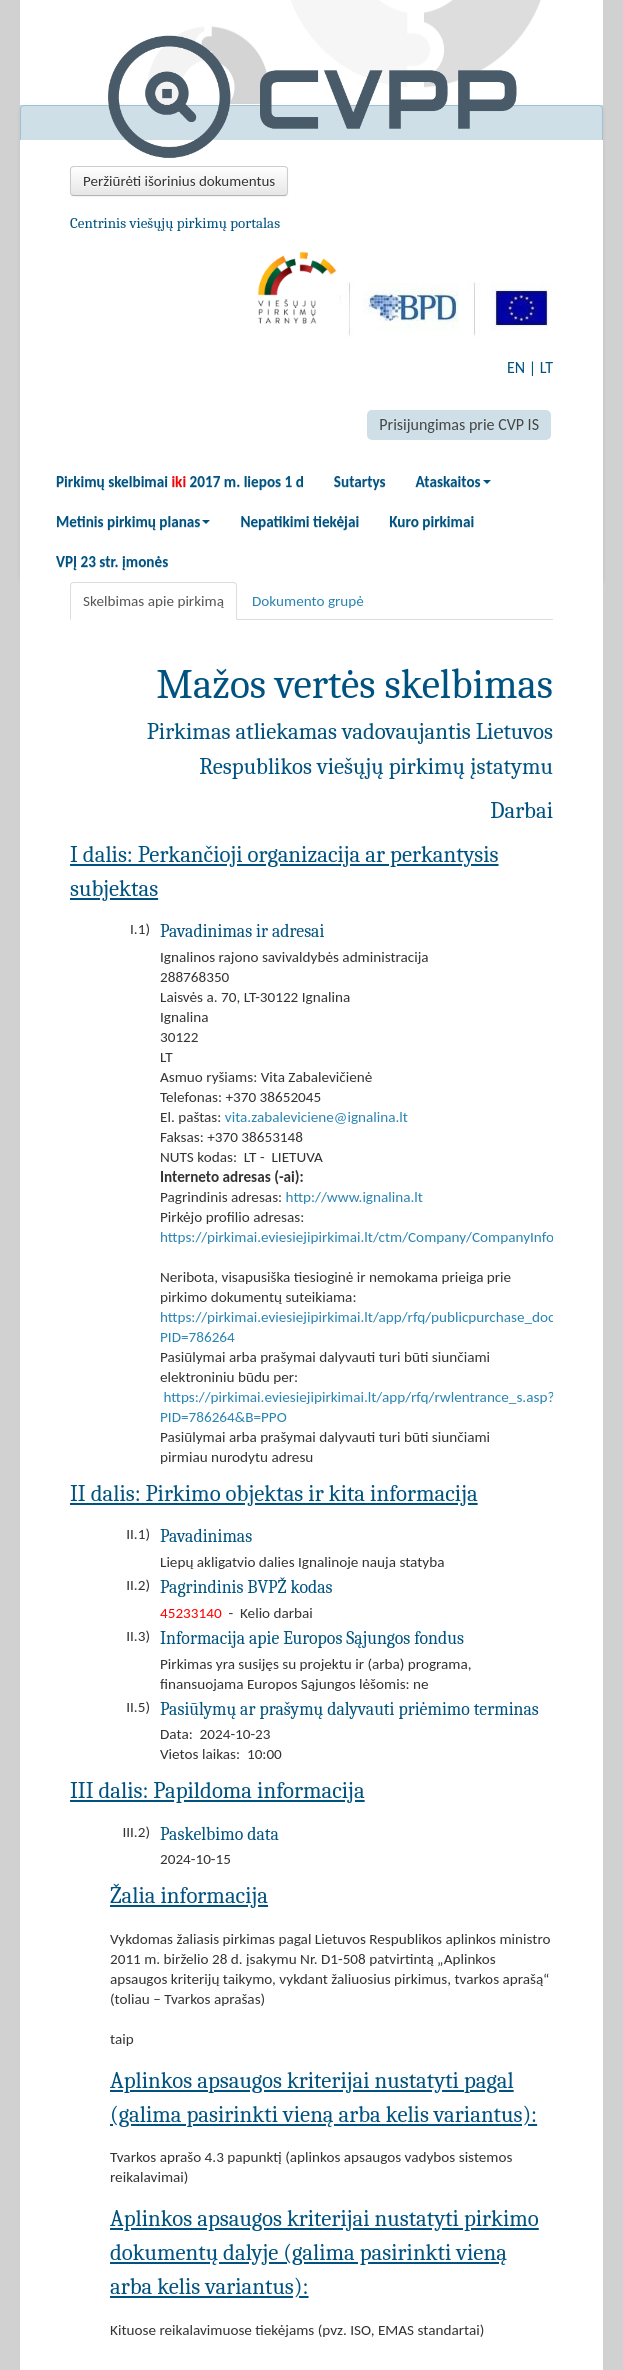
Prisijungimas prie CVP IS (459, 424)
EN (516, 367)
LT (546, 367)
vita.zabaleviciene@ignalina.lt (316, 1117)
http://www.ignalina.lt (354, 1197)
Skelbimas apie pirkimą (153, 601)
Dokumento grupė (308, 601)
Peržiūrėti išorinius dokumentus (179, 181)
